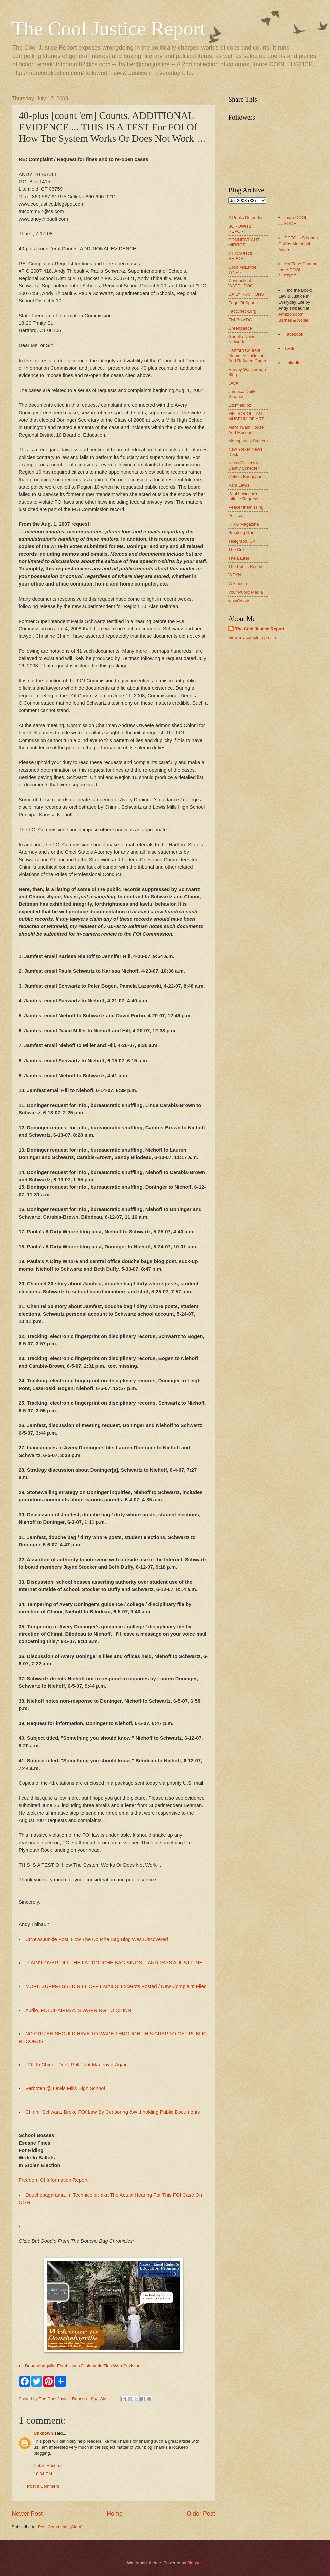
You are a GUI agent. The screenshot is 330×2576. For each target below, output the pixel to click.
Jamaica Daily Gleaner (241, 394)
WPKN (234, 574)
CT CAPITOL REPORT (240, 256)
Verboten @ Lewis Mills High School (65, 2088)
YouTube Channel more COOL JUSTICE (298, 269)
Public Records (48, 2465)
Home (115, 2513)
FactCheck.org (242, 311)
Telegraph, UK (242, 541)
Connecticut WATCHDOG (240, 283)
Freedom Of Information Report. (54, 2180)
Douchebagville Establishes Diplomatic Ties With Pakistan (83, 2365)
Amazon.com (290, 314)
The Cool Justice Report (109, 29)
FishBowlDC (240, 319)
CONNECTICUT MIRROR (243, 242)
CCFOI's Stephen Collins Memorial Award (298, 243)
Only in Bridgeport (245, 476)
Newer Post (27, 2513)
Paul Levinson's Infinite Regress (243, 496)
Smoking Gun (241, 532)
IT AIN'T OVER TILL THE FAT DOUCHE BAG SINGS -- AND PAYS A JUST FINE (114, 1962)
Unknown (43, 2433)
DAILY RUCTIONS (246, 294)
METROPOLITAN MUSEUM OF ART (246, 416)
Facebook (293, 334)
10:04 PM (43, 2473)
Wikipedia (237, 583)
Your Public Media (245, 592)
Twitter (290, 348)
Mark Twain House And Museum (246, 430)
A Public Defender (245, 217)
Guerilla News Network (241, 339)
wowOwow (238, 600)
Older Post (201, 2513)
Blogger (194, 2562)
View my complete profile (252, 637)
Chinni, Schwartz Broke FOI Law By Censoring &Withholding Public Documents (112, 2112)
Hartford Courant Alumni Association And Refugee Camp (247, 355)
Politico (235, 515)
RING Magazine (243, 524)
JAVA (233, 383)
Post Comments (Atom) (60, 2526)
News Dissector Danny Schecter (243, 465)
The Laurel (238, 558)
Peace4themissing (245, 507)
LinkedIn (292, 362)
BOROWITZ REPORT (239, 229)
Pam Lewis (238, 485)
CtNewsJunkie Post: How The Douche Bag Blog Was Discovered (96, 1939)
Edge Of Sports (243, 302)
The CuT (236, 549)
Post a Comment (43, 2486)
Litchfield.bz (239, 405)
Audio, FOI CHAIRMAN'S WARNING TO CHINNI (79, 2010)
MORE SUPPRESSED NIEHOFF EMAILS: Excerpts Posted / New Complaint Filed (116, 1986)
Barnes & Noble (293, 320)
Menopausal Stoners (248, 440)
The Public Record (246, 566)
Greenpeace (240, 328)
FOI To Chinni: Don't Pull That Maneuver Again (76, 2064)
